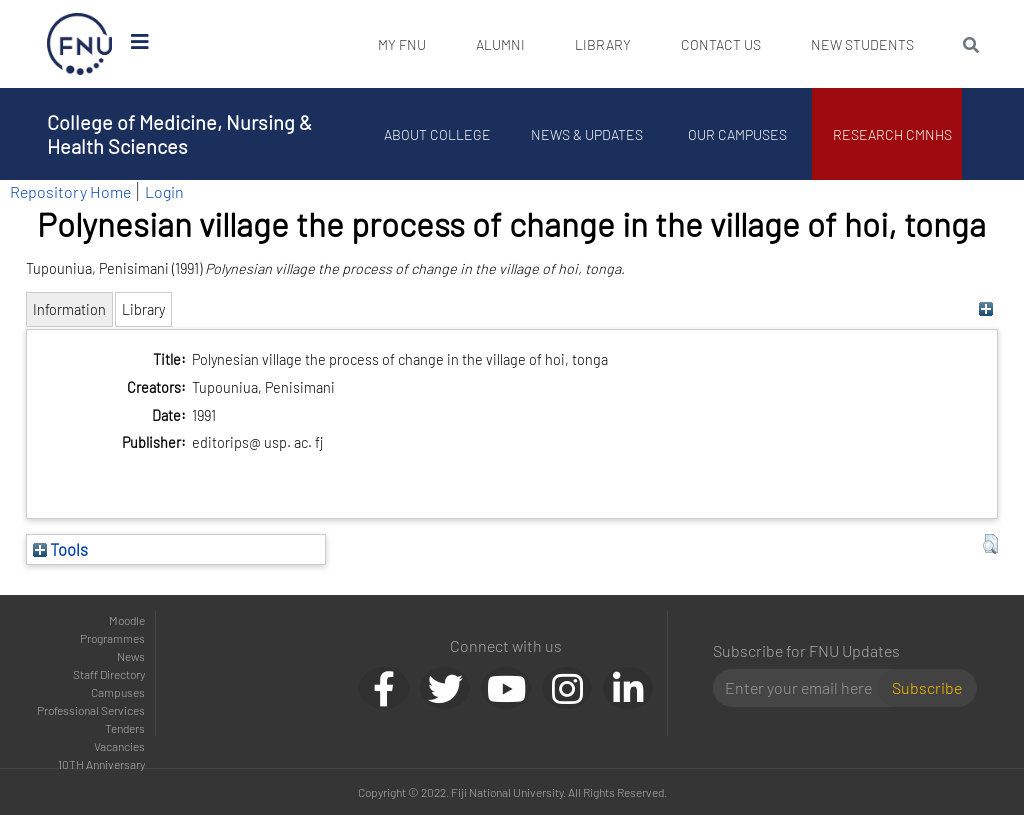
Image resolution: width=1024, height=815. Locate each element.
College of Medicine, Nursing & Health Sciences (179, 134)
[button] (990, 544)
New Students (862, 44)
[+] (985, 309)
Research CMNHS (892, 134)
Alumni (500, 44)
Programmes (112, 638)
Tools (60, 549)
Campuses (118, 692)
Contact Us (721, 44)
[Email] (803, 688)
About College (437, 134)
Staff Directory (109, 674)
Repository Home (70, 191)
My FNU (402, 44)
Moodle (127, 620)
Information (69, 309)
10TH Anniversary (101, 764)
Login (164, 191)
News (131, 656)
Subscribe (927, 687)
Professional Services (91, 710)
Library (603, 44)
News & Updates (587, 134)
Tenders (125, 728)
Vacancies (119, 746)
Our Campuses (737, 134)
